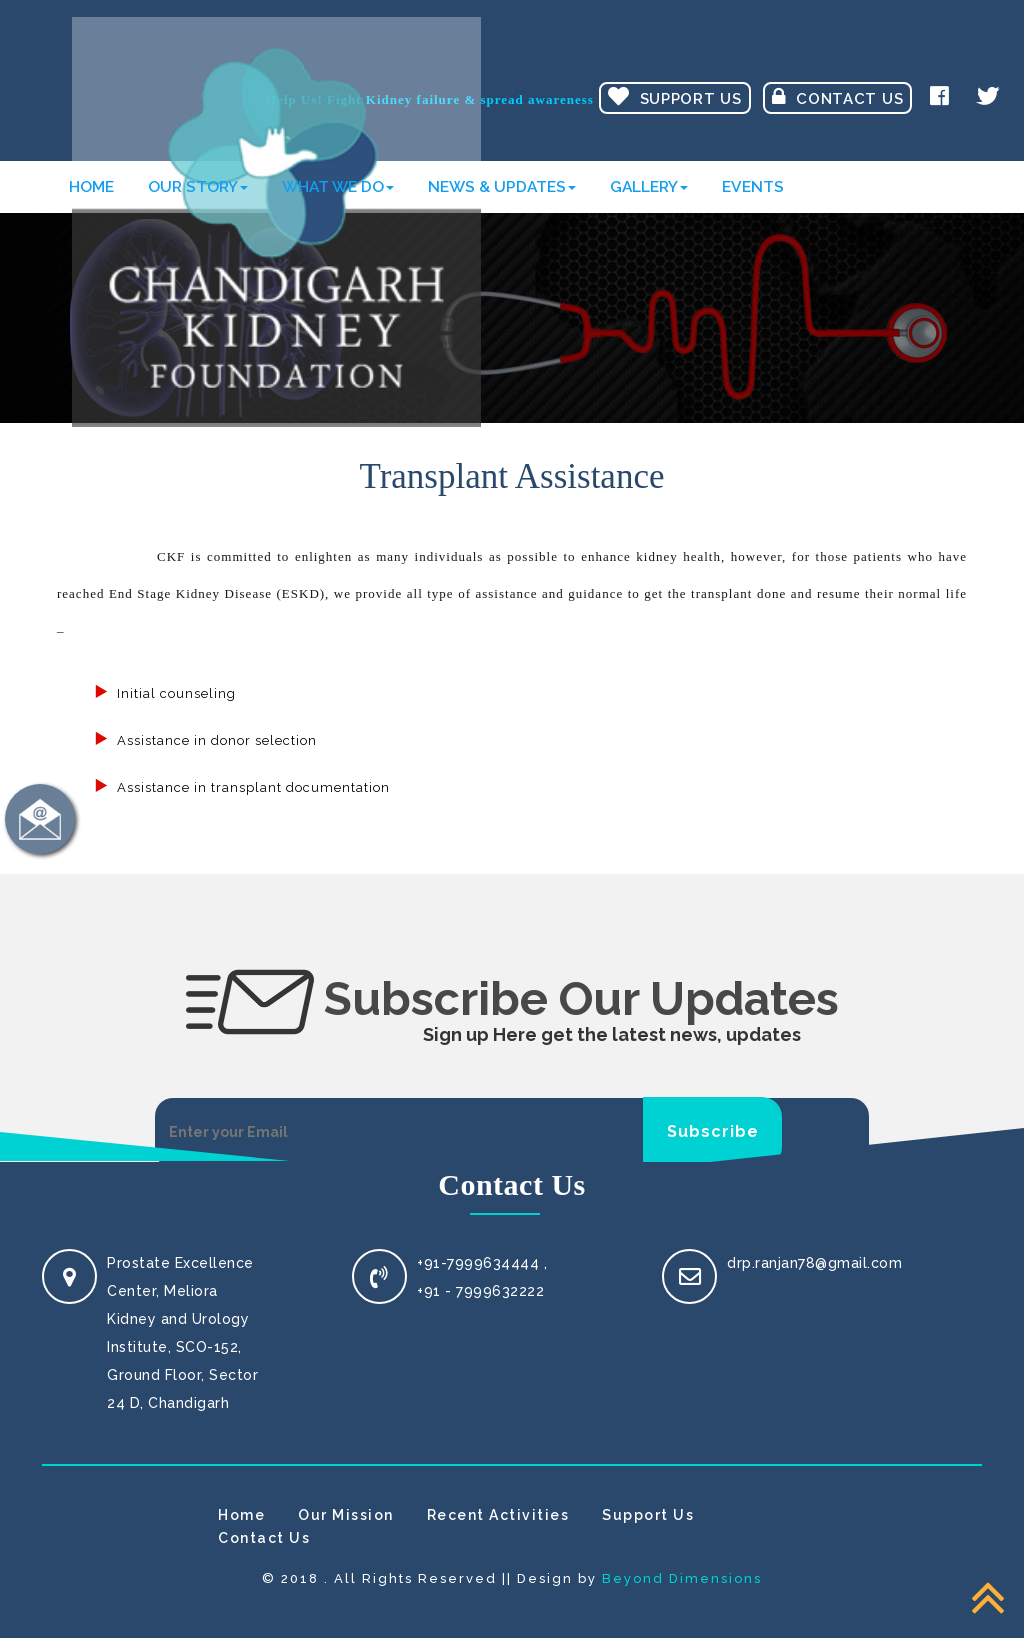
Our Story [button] (198, 186)
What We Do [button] (338, 186)
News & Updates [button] (502, 186)
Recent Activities (498, 1515)
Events (753, 186)
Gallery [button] (649, 186)
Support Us (675, 97)
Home (91, 186)
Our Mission (346, 1515)
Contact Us (838, 97)
